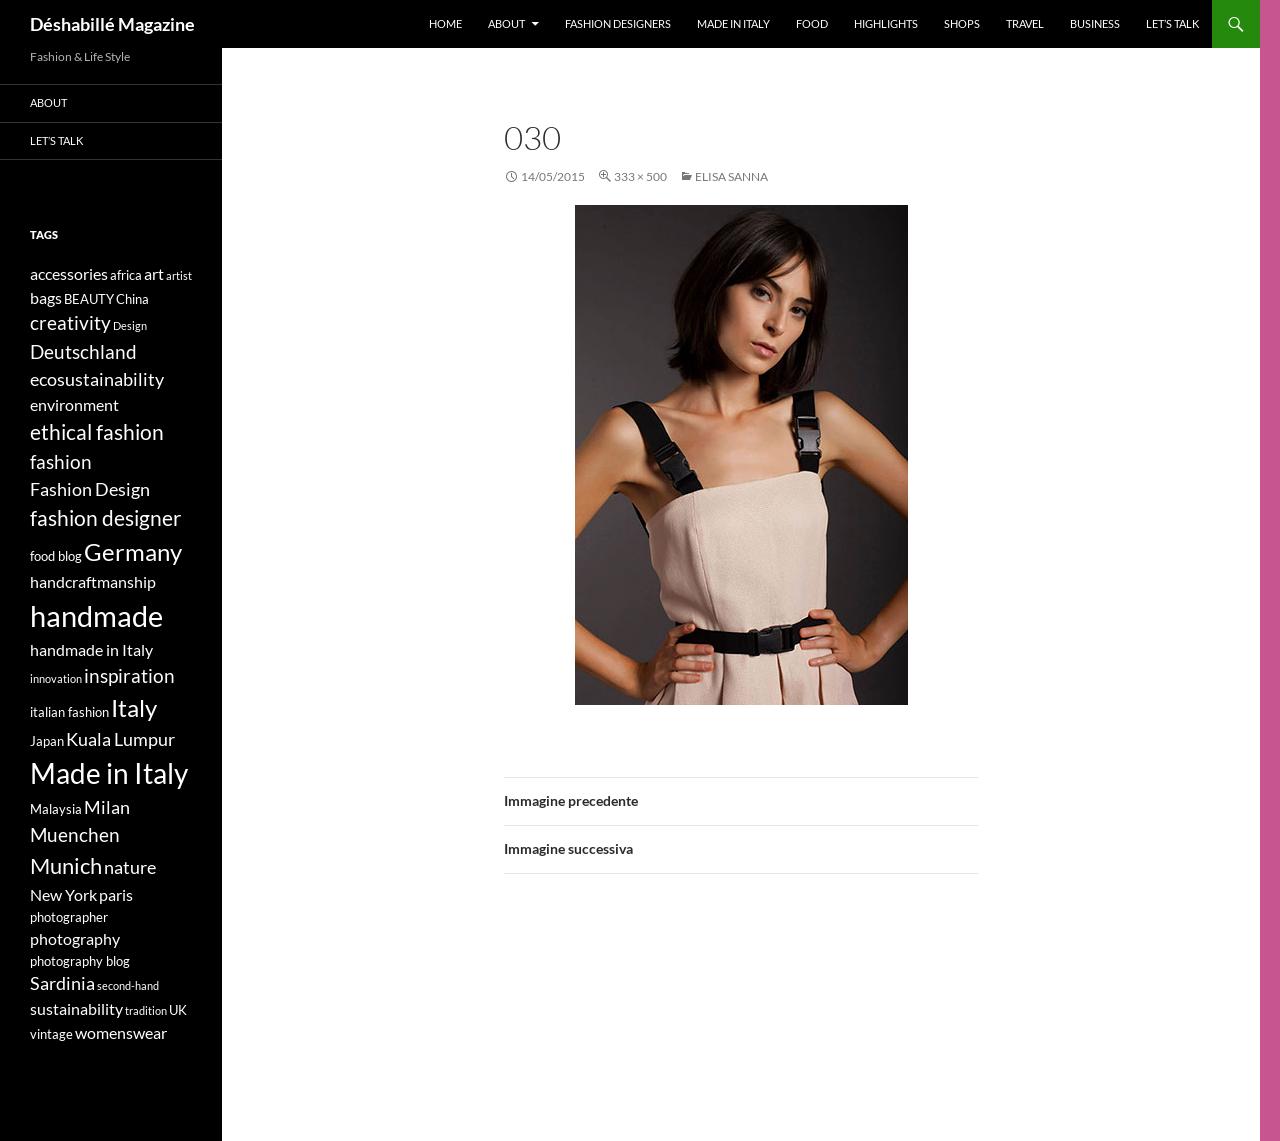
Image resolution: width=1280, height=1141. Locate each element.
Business (1095, 23)
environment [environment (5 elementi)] (74, 404)
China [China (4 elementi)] (132, 299)
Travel (1025, 23)
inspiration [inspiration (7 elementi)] (129, 675)
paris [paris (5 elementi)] (116, 894)
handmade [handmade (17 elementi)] (96, 615)
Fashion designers (618, 23)
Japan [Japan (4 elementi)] (47, 741)
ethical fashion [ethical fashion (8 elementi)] (97, 432)
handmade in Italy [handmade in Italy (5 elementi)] (91, 649)
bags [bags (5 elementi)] (46, 297)
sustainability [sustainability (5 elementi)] (76, 1008)
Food (812, 23)
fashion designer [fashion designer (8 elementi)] (105, 518)
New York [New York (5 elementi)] (63, 894)
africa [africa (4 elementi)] (126, 275)
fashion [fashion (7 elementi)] (61, 461)
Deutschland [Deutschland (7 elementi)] (83, 351)
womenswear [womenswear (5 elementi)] (121, 1032)
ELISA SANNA (731, 176)
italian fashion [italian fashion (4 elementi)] (69, 712)
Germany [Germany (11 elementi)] (133, 551)
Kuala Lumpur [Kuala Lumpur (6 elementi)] (120, 739)
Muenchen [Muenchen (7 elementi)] (75, 834)
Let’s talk (1172, 23)
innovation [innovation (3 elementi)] (56, 678)
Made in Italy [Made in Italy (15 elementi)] (109, 773)
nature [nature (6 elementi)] (130, 867)
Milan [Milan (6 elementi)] (107, 807)
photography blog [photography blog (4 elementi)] (80, 961)
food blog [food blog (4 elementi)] (56, 556)
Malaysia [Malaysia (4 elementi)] (56, 809)
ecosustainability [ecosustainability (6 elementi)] (97, 379)
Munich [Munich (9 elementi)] (66, 865)
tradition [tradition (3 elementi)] (146, 1010)
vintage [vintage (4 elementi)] (51, 1034)
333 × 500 (640, 176)
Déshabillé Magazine (112, 24)
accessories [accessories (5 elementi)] (69, 273)
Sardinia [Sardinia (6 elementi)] (62, 983)
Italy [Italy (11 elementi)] (134, 707)
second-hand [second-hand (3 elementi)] (128, 985)
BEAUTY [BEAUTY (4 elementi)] (89, 299)
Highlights (886, 23)
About (506, 23)
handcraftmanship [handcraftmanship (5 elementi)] (93, 581)
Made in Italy (733, 23)
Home (445, 23)
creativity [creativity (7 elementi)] (70, 322)
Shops (962, 23)
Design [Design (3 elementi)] (130, 325)
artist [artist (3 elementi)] (179, 275)
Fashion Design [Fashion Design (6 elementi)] (90, 489)
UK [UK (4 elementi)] (178, 1010)
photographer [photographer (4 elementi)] (69, 917)
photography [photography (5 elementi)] (75, 938)
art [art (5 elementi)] (154, 273)
